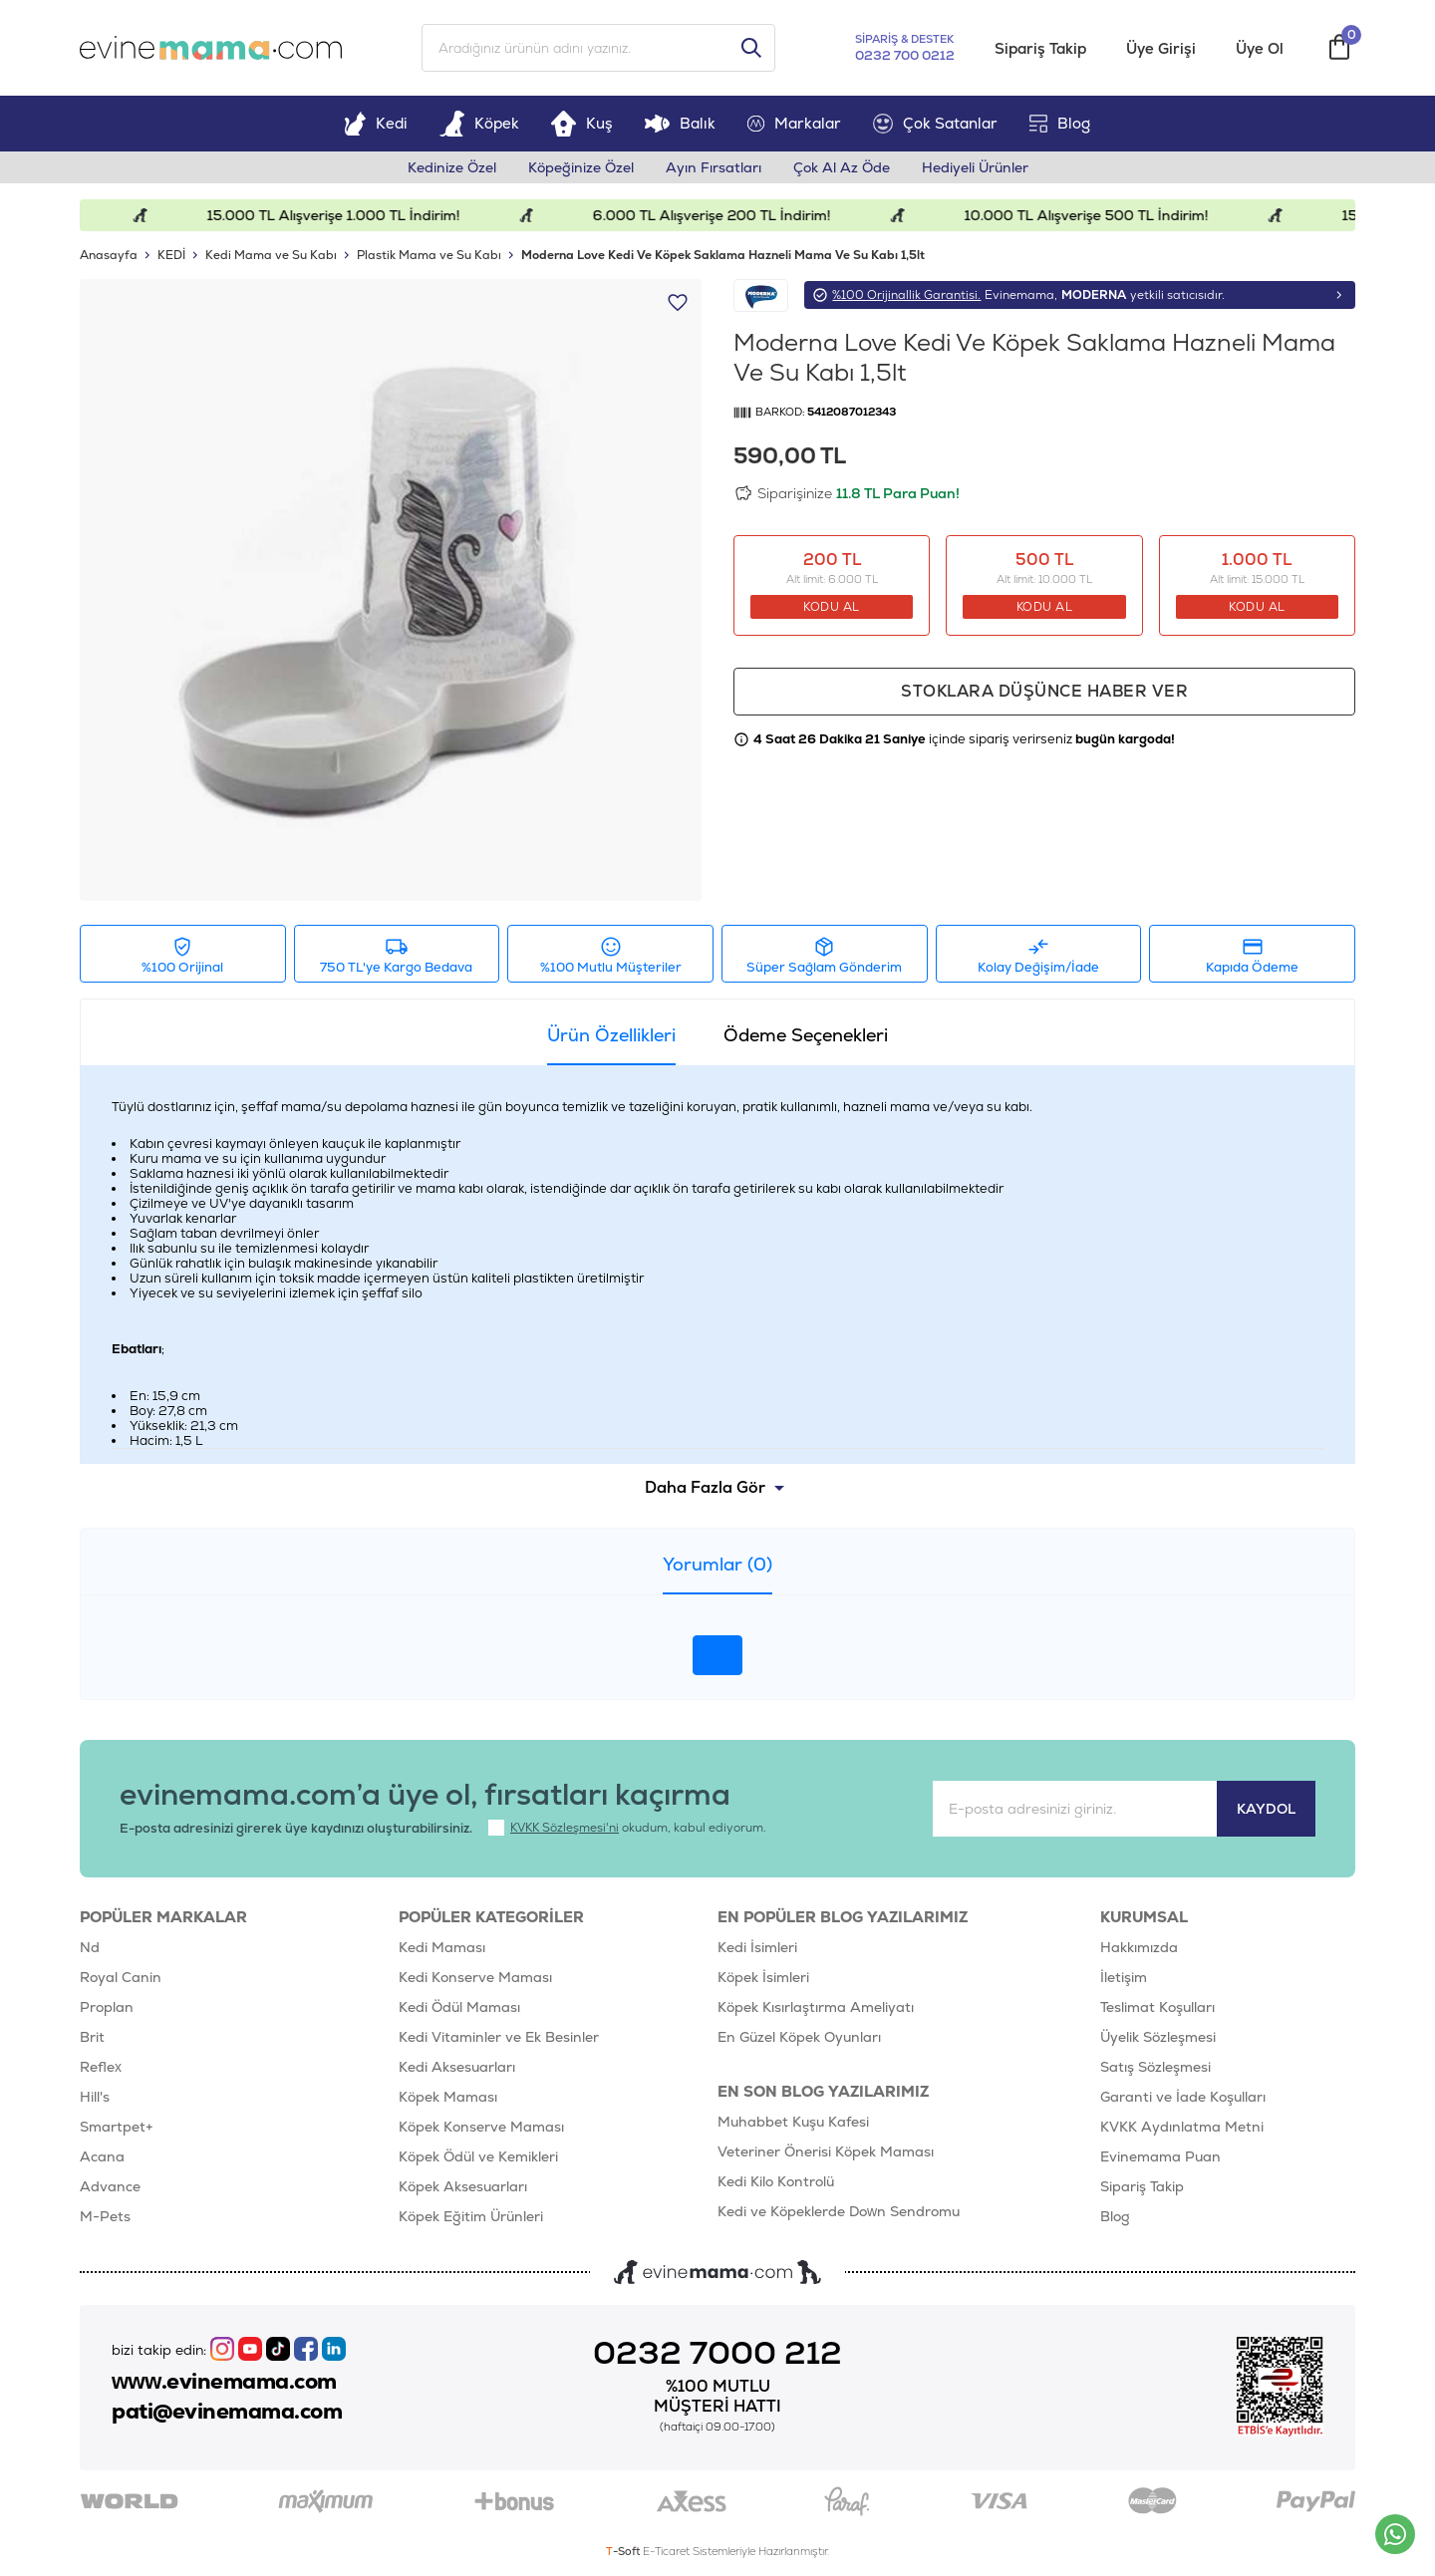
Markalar (794, 123)
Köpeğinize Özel (581, 167)
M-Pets (105, 2216)
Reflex (101, 2067)
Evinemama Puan (1160, 2156)
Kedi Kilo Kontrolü (776, 2181)
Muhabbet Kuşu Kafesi (793, 2122)
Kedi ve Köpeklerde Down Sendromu (839, 2211)
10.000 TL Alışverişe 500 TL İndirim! (1100, 215)
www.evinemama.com (224, 2382)
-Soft (624, 2551)
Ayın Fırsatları (713, 167)
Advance (110, 2186)
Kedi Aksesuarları (457, 2067)
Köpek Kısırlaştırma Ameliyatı (816, 2007)
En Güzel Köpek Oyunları (799, 2037)
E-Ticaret (666, 2551)
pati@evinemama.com (227, 2412)
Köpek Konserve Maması (481, 2127)
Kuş (582, 123)
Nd (90, 1947)
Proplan (107, 2007)
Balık (680, 123)
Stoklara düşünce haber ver (1044, 691)
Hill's (95, 2097)
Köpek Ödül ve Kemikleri (478, 2156)
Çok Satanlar (935, 124)
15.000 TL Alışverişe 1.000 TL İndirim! (346, 215)
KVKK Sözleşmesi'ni (564, 1828)
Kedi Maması (442, 1947)
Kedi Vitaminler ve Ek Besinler (499, 2037)
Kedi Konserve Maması (475, 1977)
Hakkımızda (1139, 1947)
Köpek (479, 123)
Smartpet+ (116, 2127)
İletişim (1123, 1977)
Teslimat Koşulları (1157, 2007)
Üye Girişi (1161, 48)
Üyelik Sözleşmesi (1158, 2037)
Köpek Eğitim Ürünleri (471, 2216)
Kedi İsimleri (757, 1947)
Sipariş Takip (1040, 48)
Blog (1059, 123)
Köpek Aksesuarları (463, 2186)
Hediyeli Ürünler (975, 167)
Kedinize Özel (452, 167)
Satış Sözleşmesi (1155, 2067)
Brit (92, 2037)
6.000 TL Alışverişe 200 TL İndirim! (725, 215)
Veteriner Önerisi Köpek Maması (826, 2151)
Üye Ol (1260, 48)
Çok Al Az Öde (841, 167)
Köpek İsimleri (763, 1977)
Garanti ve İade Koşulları (1183, 2097)
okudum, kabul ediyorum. (627, 1828)
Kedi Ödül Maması (459, 2007)
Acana (102, 2156)
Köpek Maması (448, 2097)
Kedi (376, 123)
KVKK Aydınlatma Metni (1182, 2127)
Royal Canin (120, 1977)
